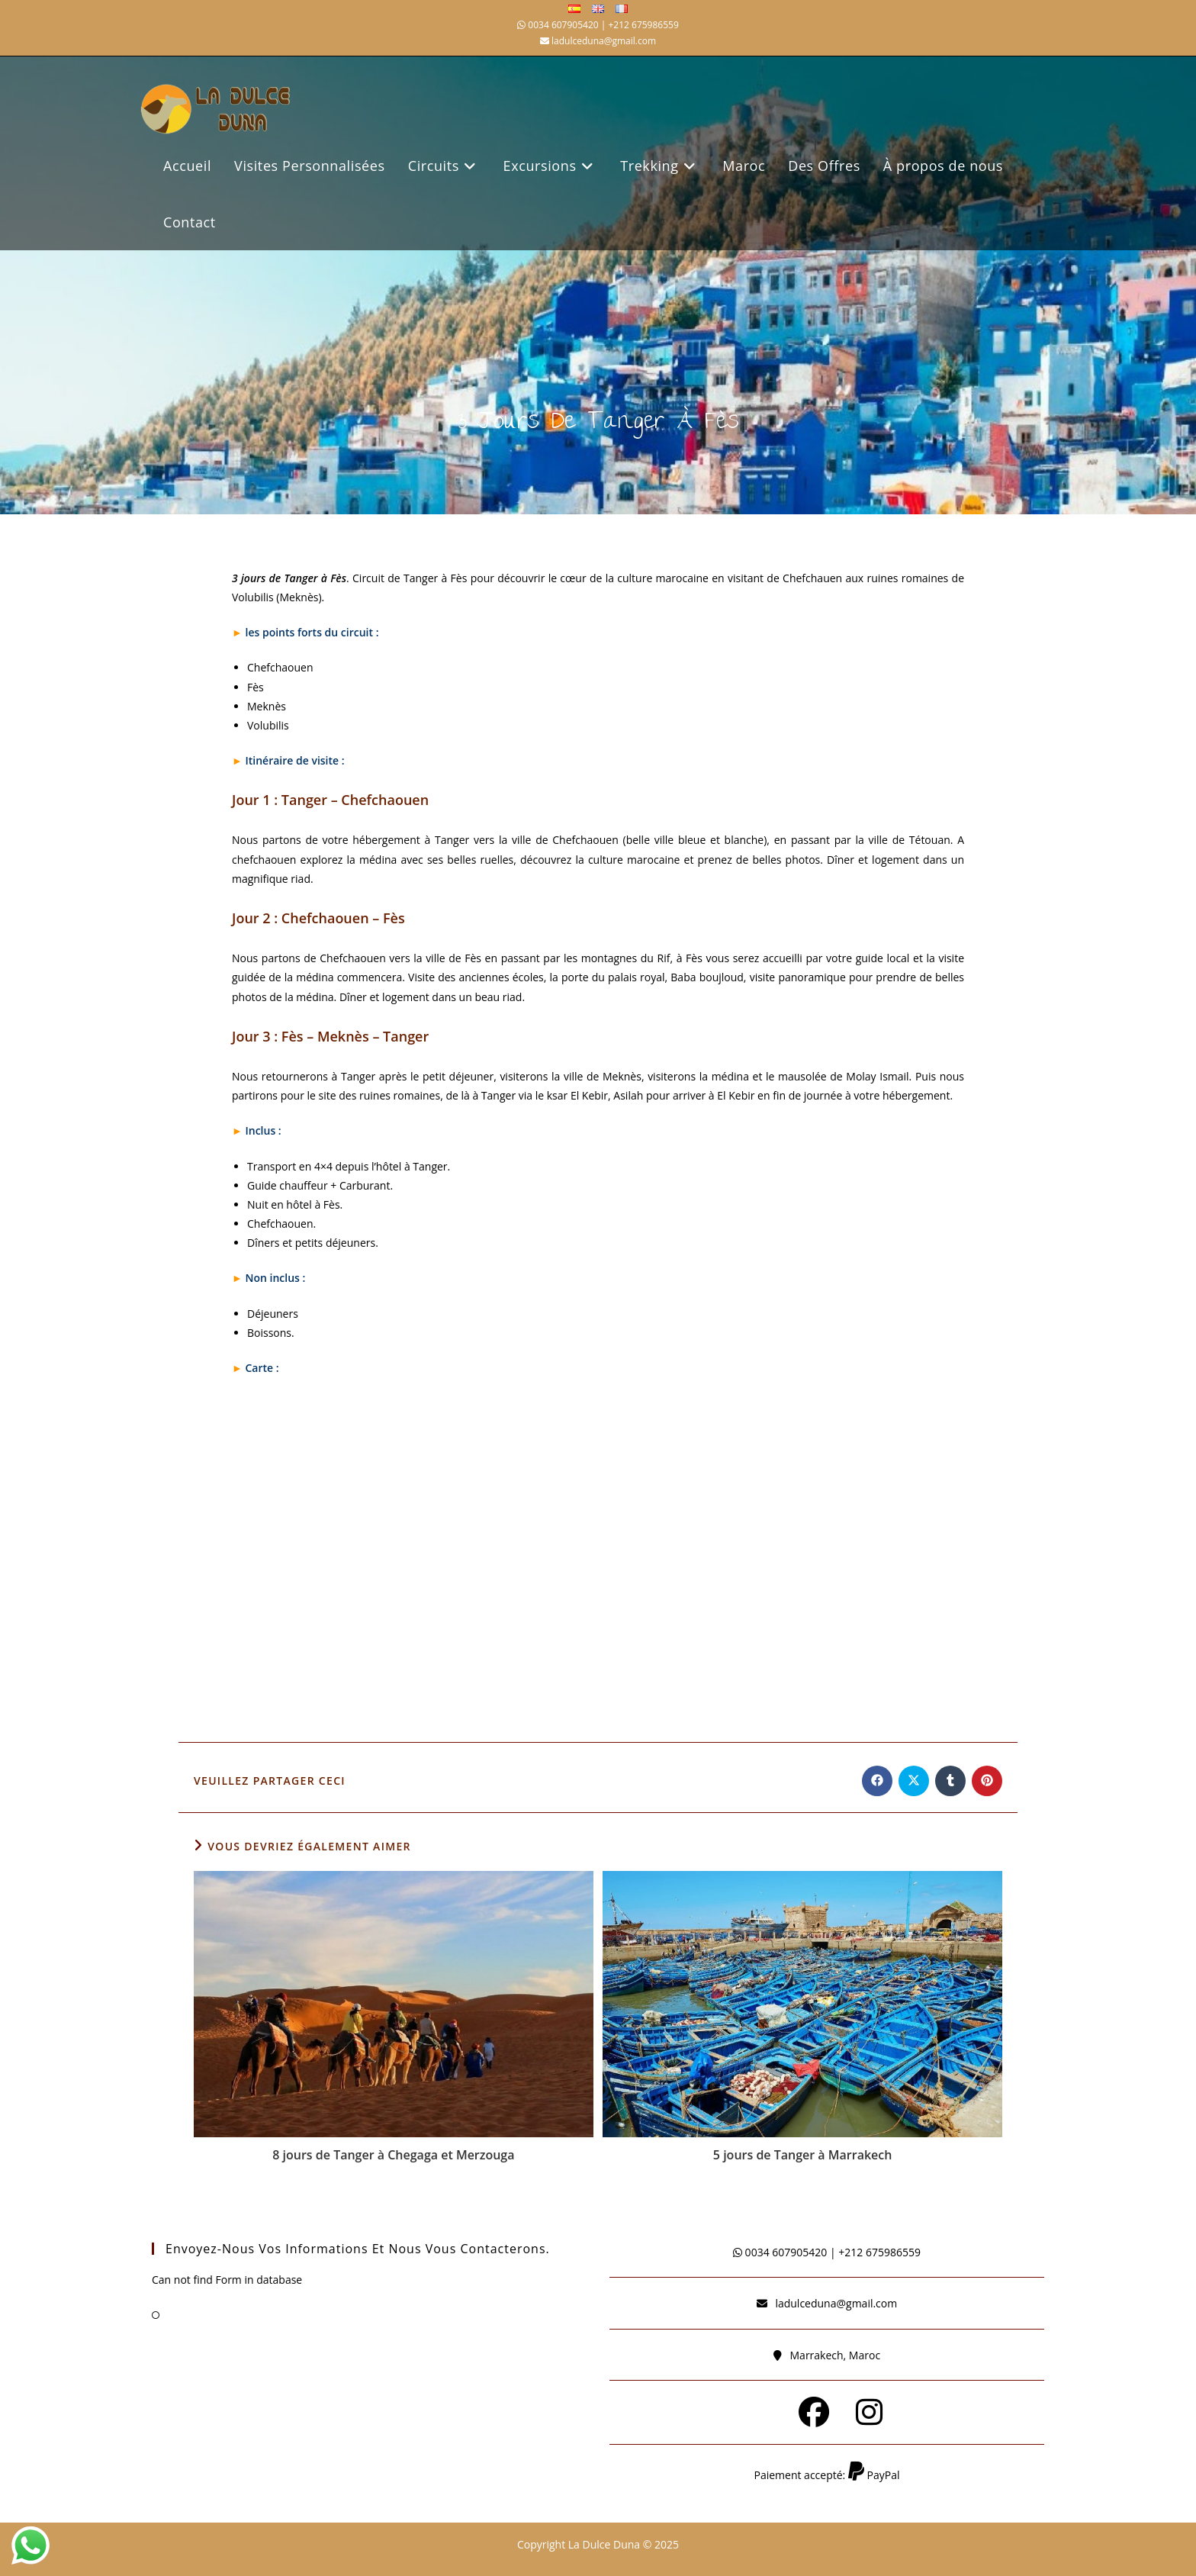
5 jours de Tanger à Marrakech (802, 2154)
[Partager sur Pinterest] (987, 1781)
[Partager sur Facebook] (877, 1781)
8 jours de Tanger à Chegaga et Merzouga (393, 2154)
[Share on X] (914, 1781)
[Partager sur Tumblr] (950, 1781)
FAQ (176, 2314)
